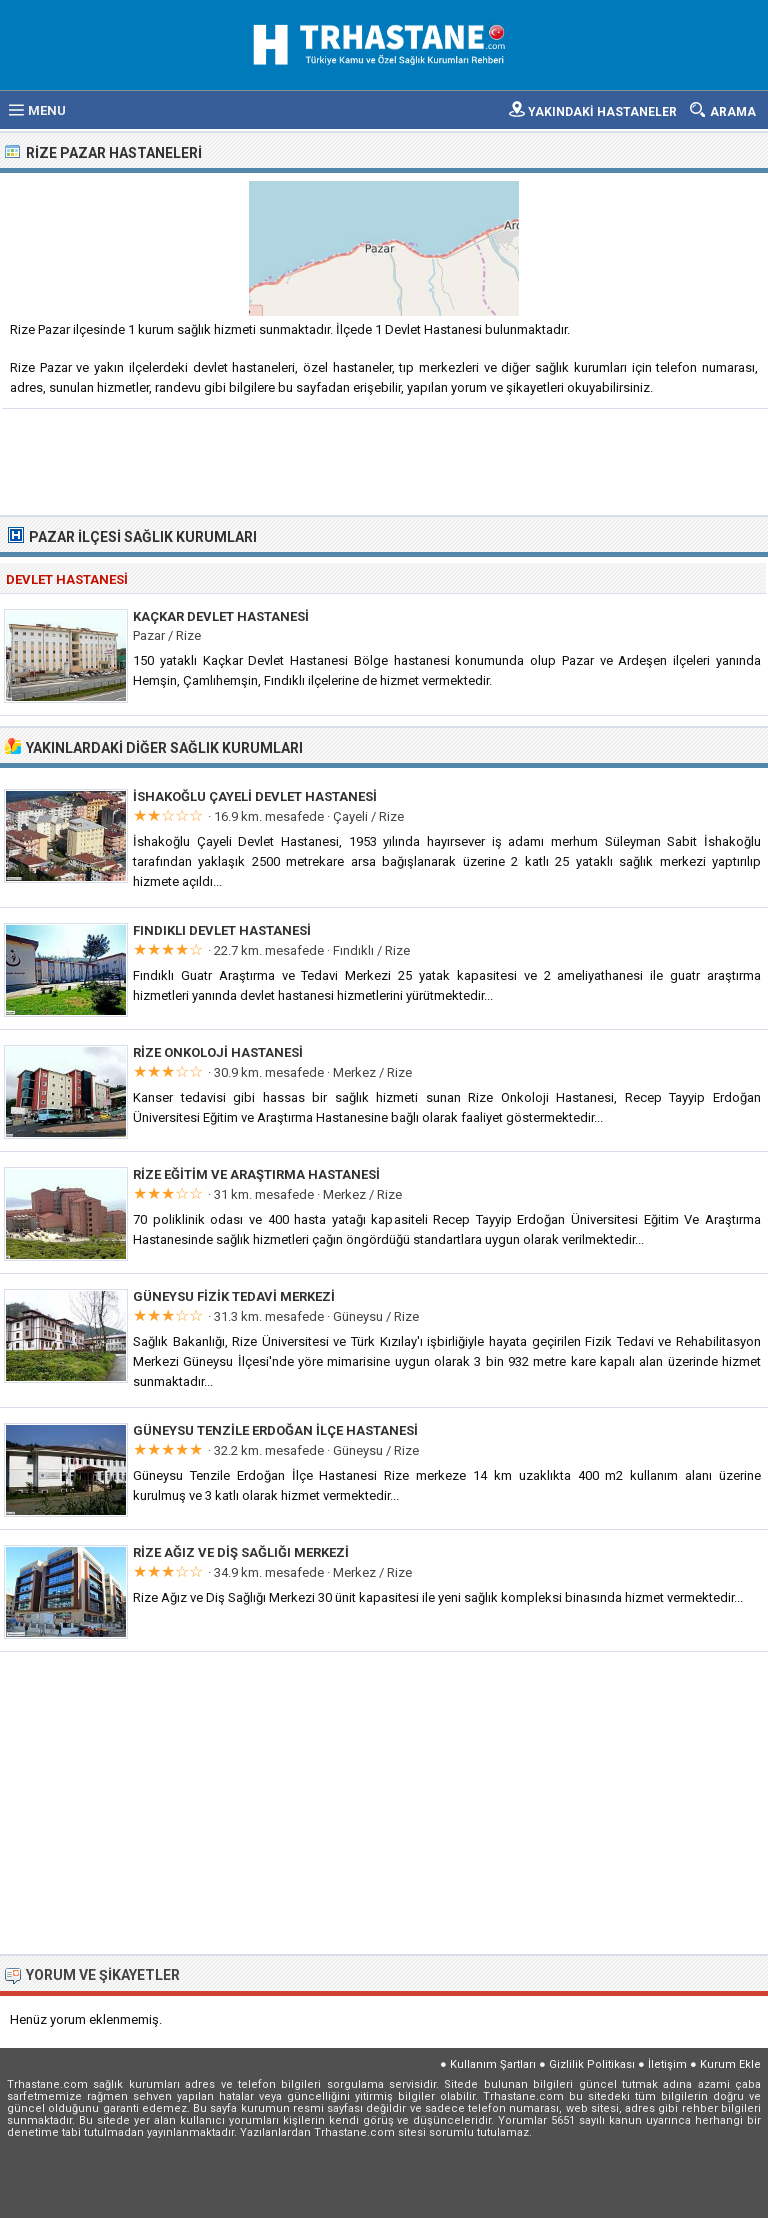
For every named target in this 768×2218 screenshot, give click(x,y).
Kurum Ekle (730, 2064)
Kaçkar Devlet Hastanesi (221, 616)
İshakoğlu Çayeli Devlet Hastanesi (255, 796)
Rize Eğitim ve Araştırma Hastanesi (256, 1174)
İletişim (667, 2064)
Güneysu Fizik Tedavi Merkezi (234, 1296)
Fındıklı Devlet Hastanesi (222, 930)
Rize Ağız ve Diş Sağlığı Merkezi (241, 1552)
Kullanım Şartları (493, 2064)
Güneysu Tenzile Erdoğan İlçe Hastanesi (275, 1430)
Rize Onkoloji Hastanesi (218, 1052)
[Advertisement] (385, 460)
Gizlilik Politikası (592, 2064)
